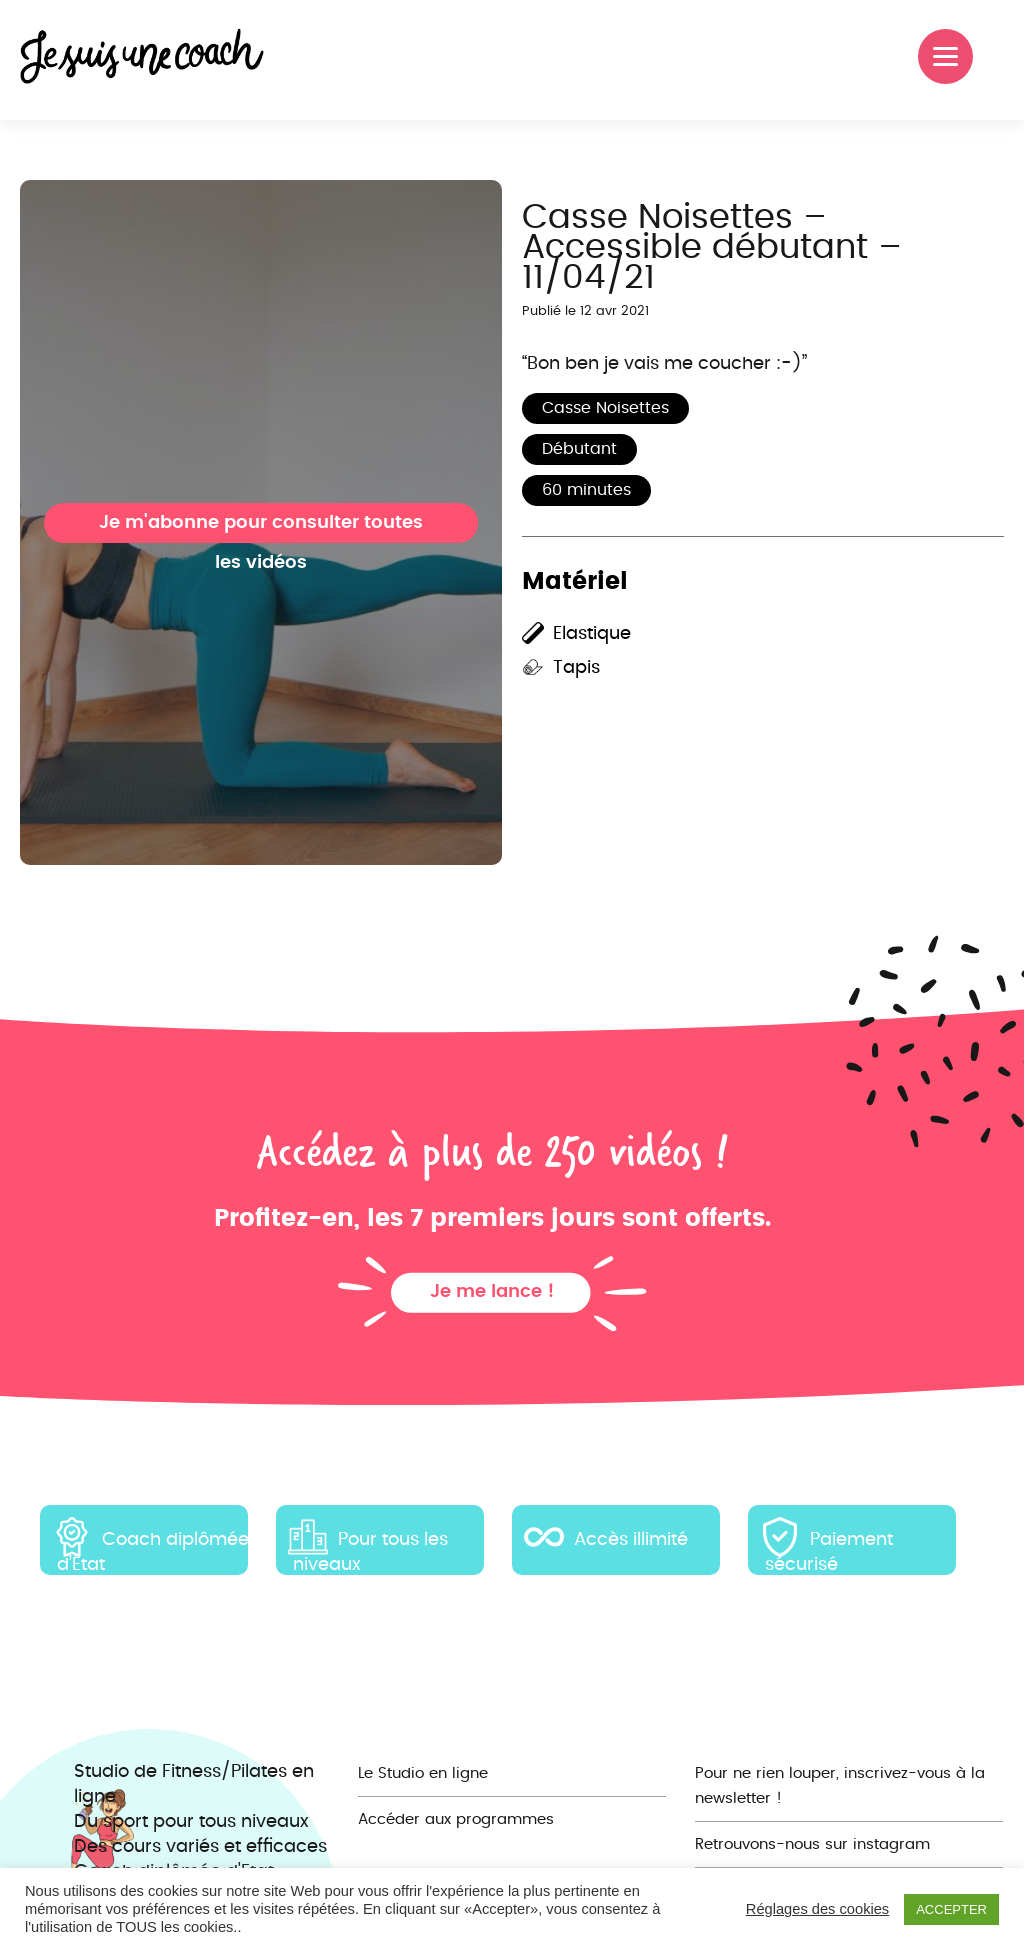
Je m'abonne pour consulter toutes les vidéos (261, 528)
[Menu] (945, 56)
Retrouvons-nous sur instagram (812, 1844)
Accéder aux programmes (456, 1819)
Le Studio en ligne (423, 1773)
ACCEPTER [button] (951, 1909)
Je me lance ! (492, 1292)
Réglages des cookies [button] (817, 1909)
